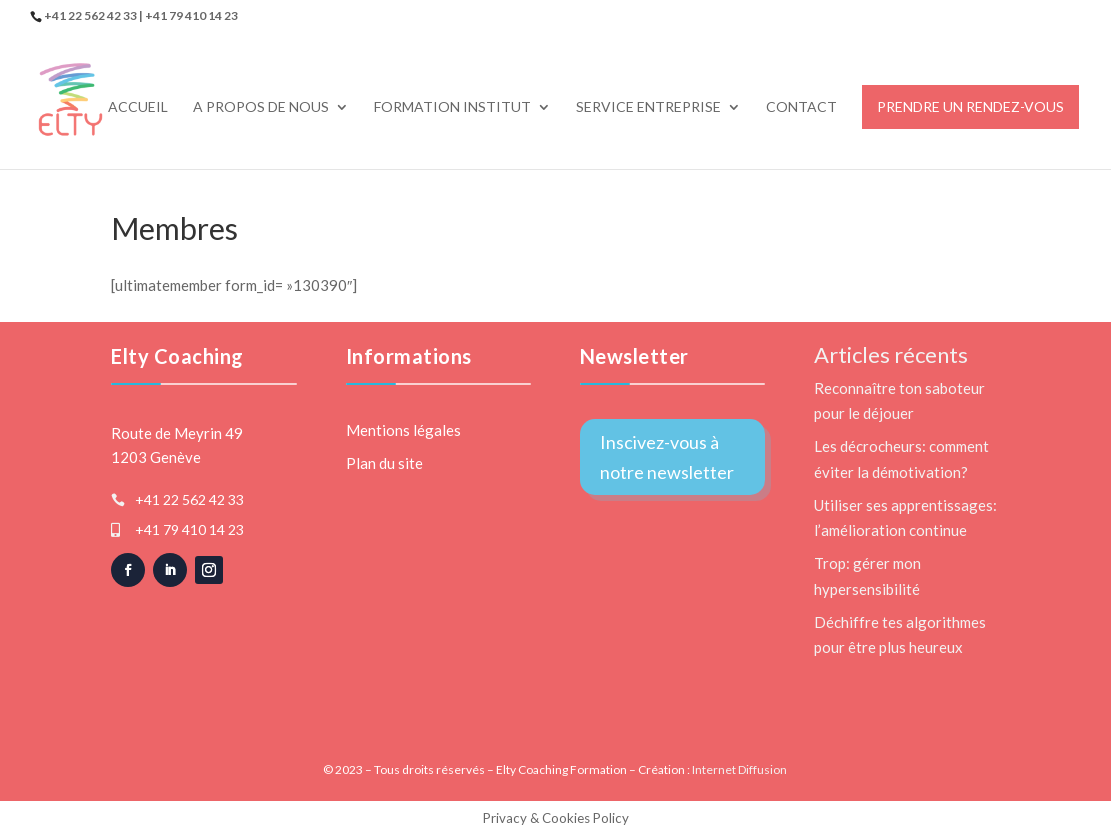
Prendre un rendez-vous (970, 106)
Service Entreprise (648, 107)
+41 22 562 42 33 (189, 499)
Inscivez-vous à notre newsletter (667, 457)
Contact (801, 107)
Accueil (138, 107)
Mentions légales (403, 430)
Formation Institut (452, 107)
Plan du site (384, 463)
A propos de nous (261, 107)
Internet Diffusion (739, 769)
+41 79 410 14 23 (189, 529)
